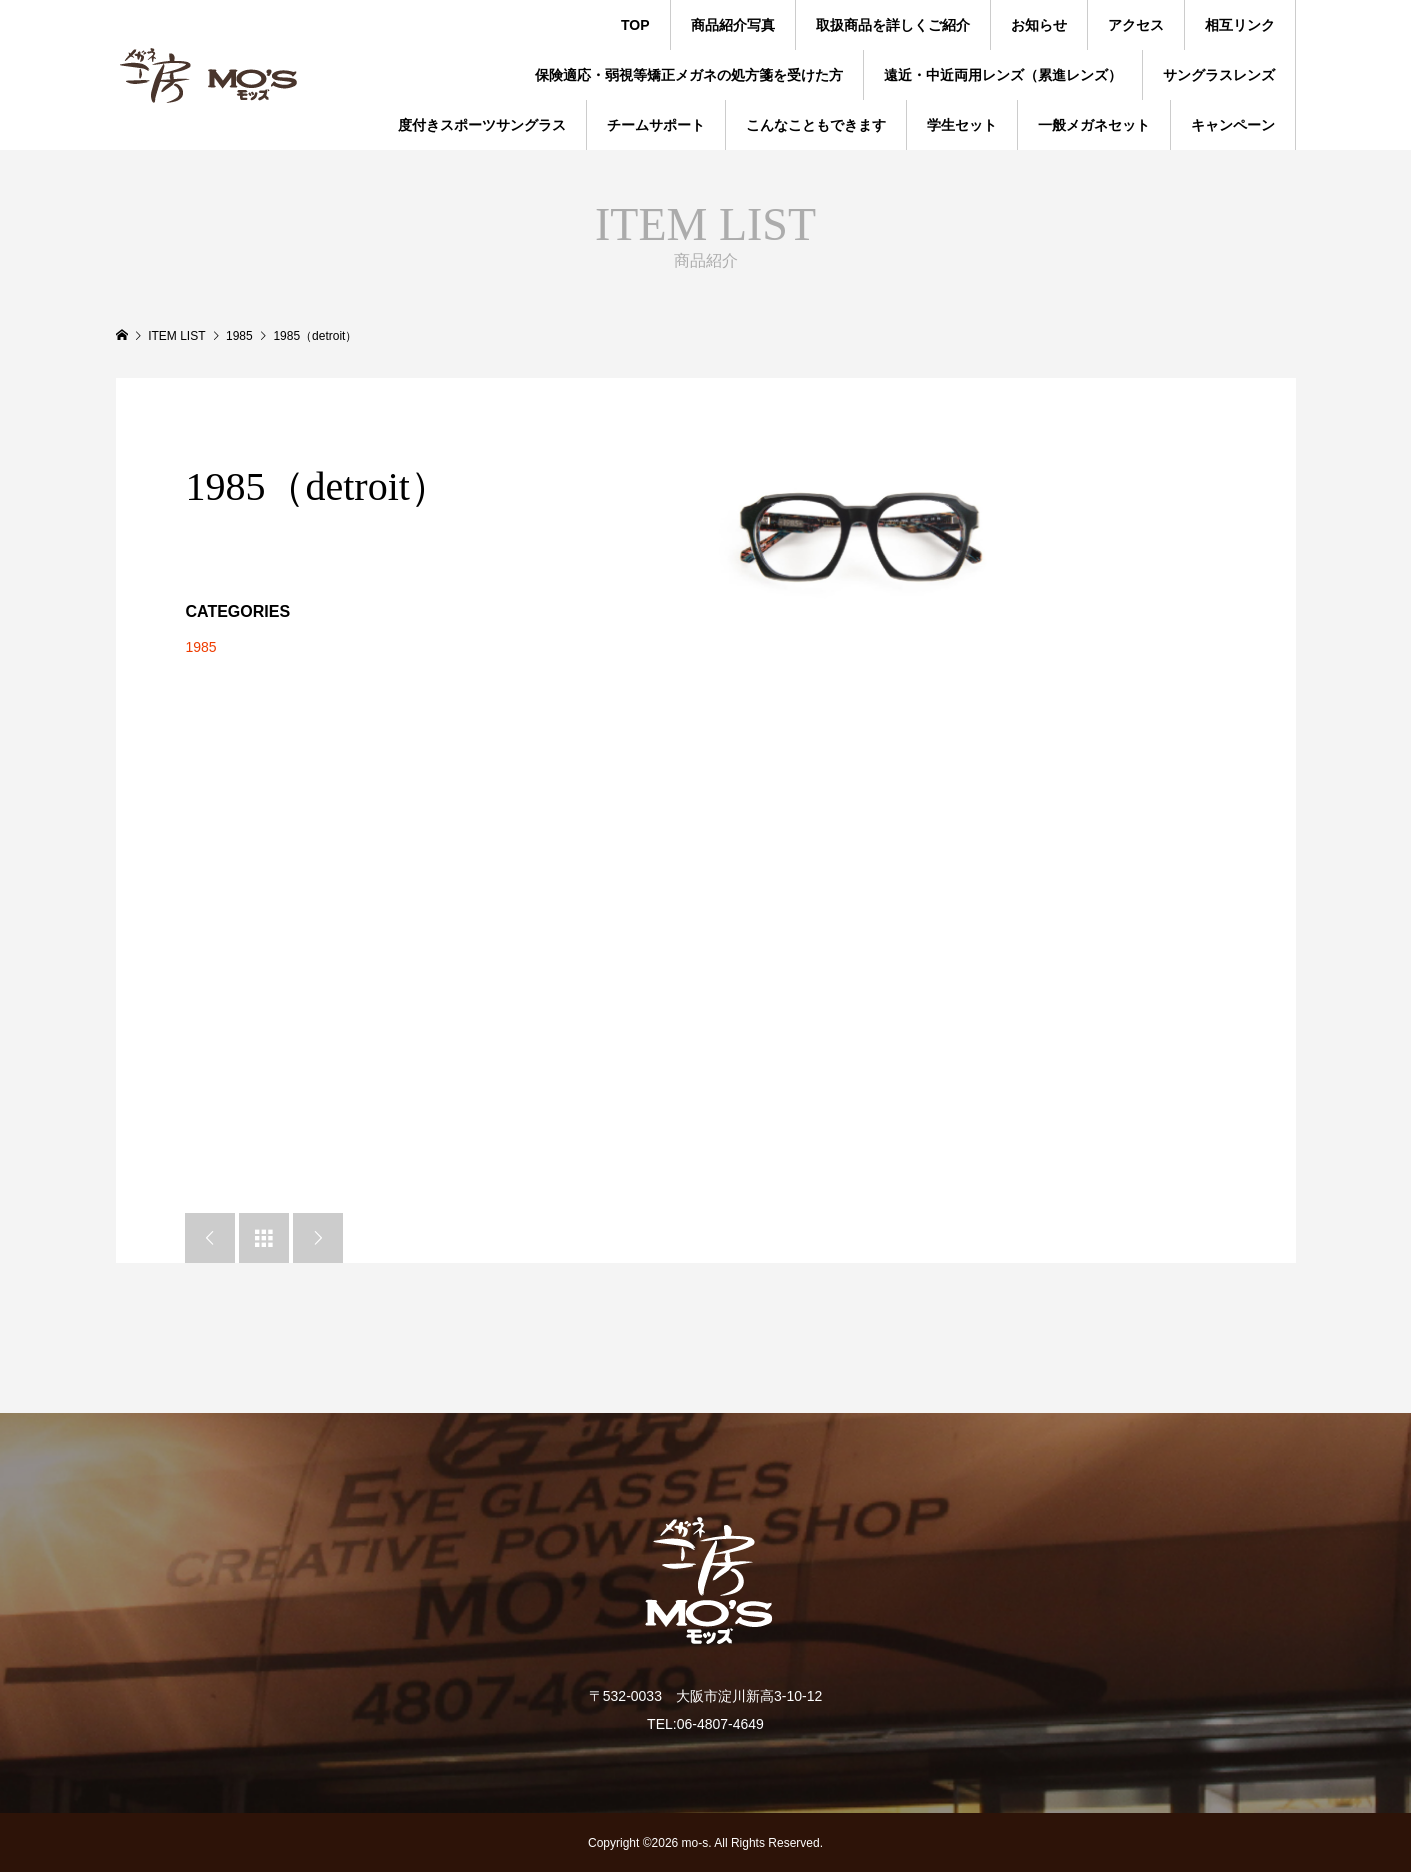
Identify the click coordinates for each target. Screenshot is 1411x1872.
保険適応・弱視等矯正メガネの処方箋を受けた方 (689, 75)
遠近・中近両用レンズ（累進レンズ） (1003, 75)
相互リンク (1240, 25)
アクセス (1136, 25)
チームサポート (656, 125)
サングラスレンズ (1219, 75)
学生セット (962, 125)
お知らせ (1039, 25)
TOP (635, 25)
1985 (200, 647)
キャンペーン (1233, 125)
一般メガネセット (1094, 125)
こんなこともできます (816, 125)
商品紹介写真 (733, 25)
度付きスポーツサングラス (482, 125)
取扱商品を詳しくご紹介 (893, 25)
